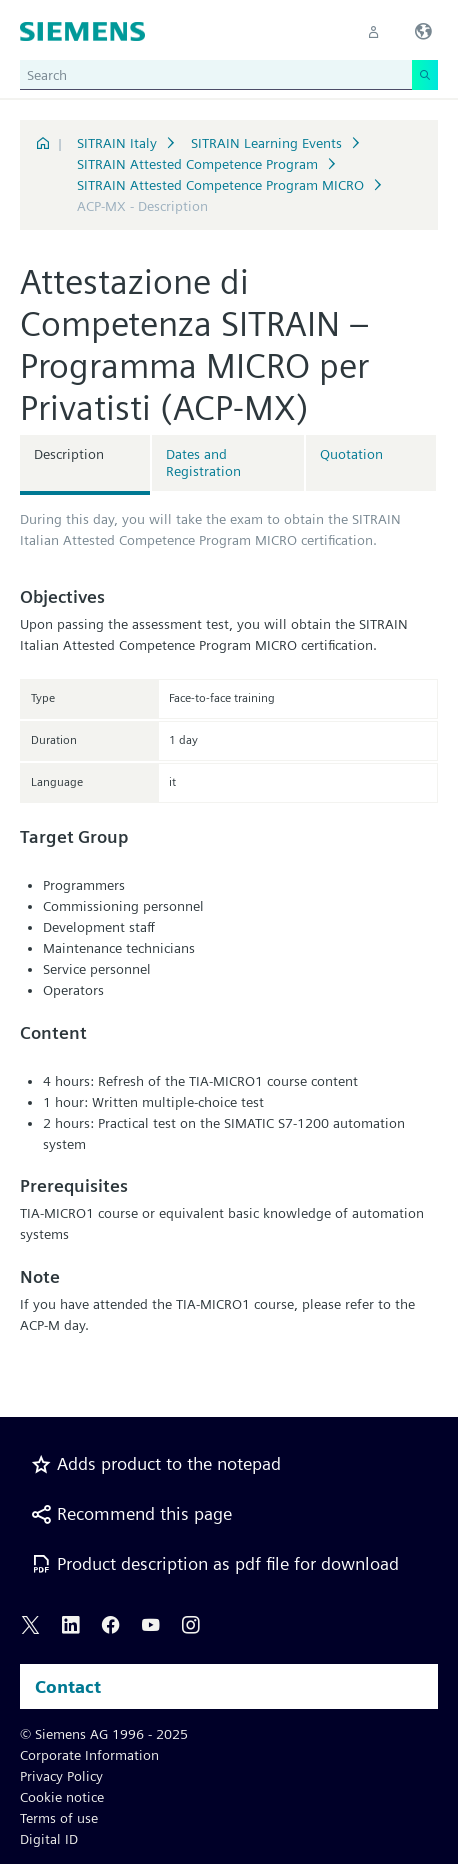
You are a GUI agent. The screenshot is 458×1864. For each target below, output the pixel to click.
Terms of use (59, 1818)
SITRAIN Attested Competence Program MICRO (220, 185)
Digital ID (49, 1839)
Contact (68, 1686)
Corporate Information (89, 1755)
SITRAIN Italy (117, 143)
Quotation (351, 454)
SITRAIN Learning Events (266, 143)
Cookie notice (62, 1797)
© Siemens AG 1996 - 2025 (104, 1734)
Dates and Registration (203, 462)
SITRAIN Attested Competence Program (197, 164)
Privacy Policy (61, 1776)
